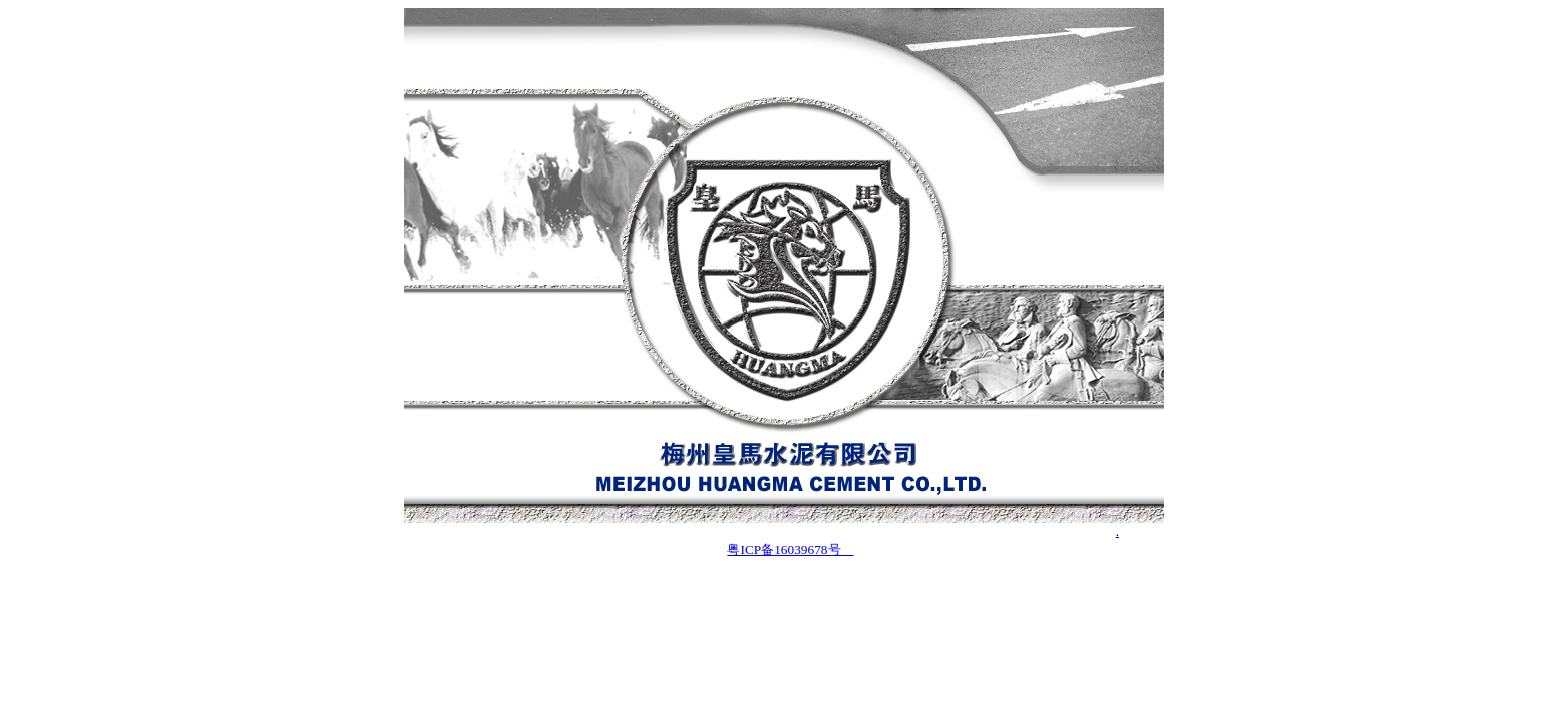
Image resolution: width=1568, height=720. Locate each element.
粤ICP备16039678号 (790, 549)
